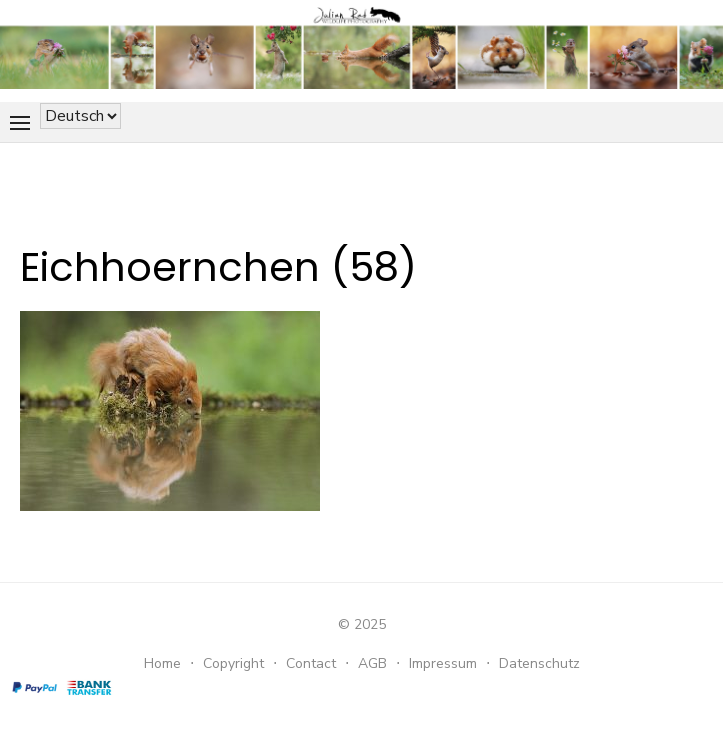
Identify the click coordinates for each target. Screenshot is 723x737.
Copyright (233, 663)
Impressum (443, 663)
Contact (311, 663)
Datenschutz (539, 663)
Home (162, 663)
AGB (372, 663)
